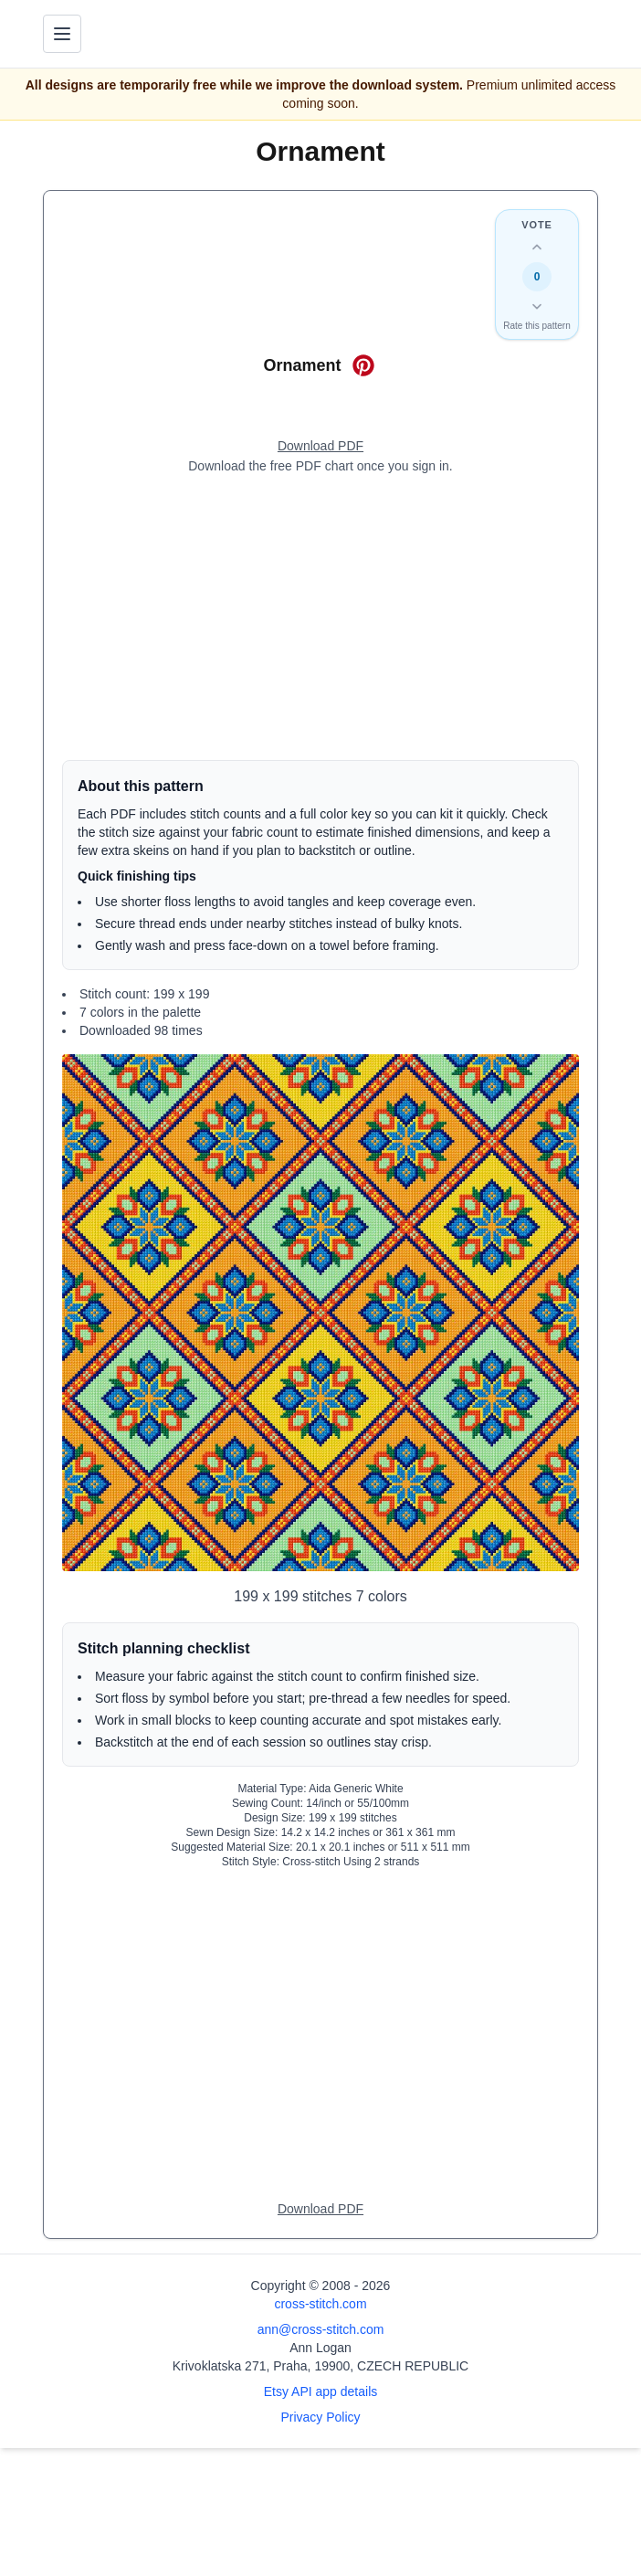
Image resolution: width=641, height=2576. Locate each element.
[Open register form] (320, 446)
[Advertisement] (320, 617)
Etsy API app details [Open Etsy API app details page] (321, 2391)
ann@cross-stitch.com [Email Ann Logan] (320, 2329)
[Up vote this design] (537, 248)
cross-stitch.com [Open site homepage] (320, 2303)
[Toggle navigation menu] (62, 34)
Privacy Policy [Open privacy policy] (320, 2417)
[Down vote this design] (537, 306)
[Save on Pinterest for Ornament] (363, 365)
